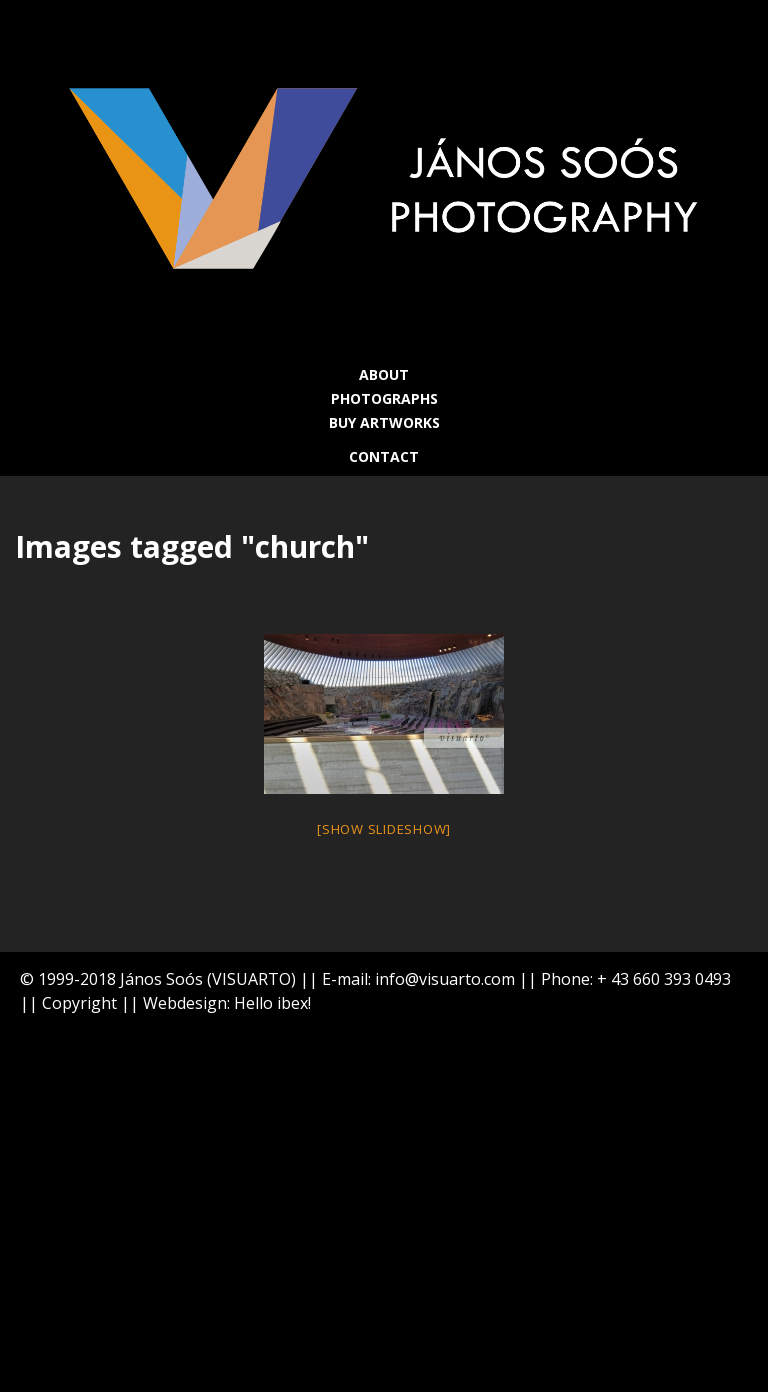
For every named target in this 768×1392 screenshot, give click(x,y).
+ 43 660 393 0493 (664, 979)
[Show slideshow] (384, 829)
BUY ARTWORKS (384, 422)
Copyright (79, 1003)
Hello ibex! (272, 1003)
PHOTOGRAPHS (384, 398)
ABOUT (384, 374)
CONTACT (384, 456)
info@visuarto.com (445, 979)
